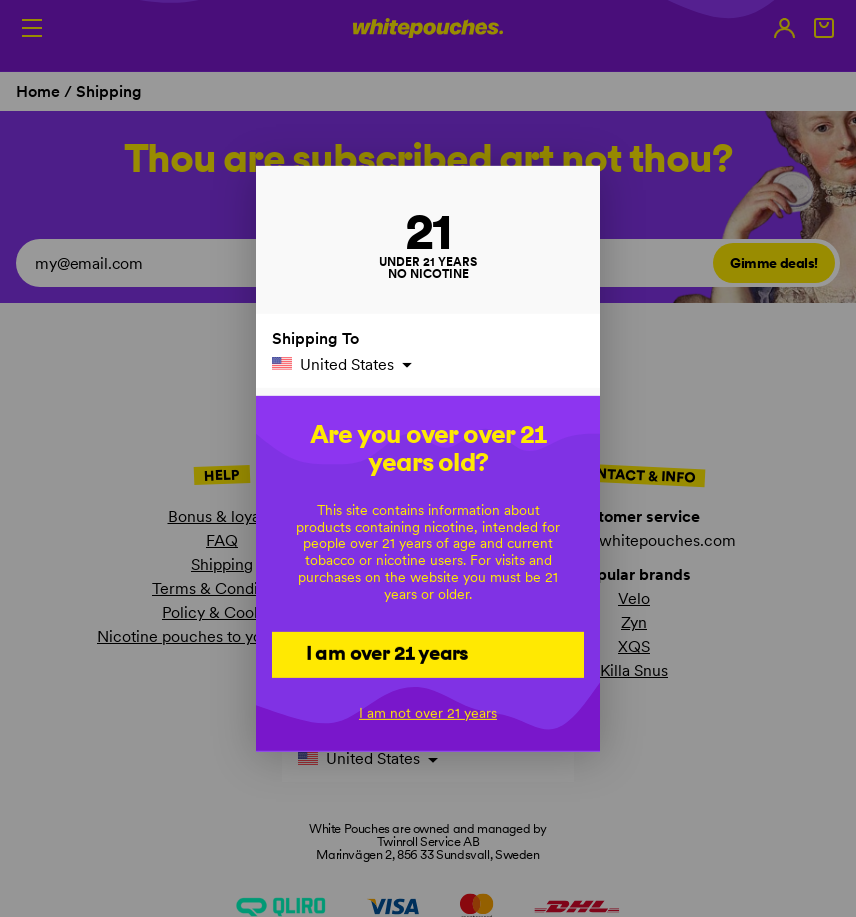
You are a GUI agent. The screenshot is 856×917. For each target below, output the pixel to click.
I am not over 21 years (428, 713)
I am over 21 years (387, 653)
